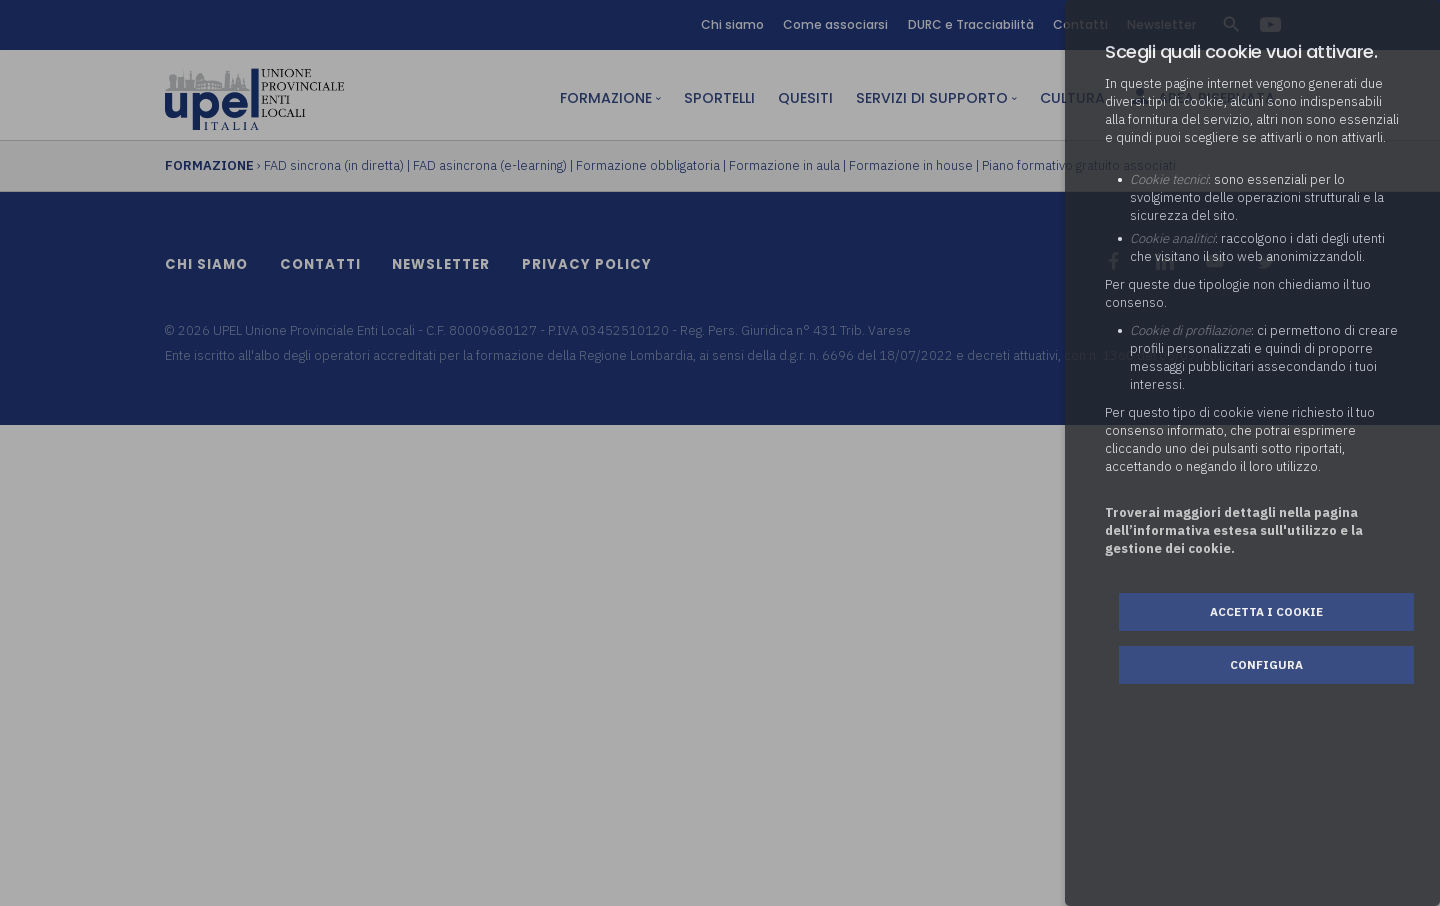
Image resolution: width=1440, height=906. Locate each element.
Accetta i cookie (1266, 611)
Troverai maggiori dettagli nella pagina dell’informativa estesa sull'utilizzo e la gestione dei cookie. (1234, 530)
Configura (1266, 664)
